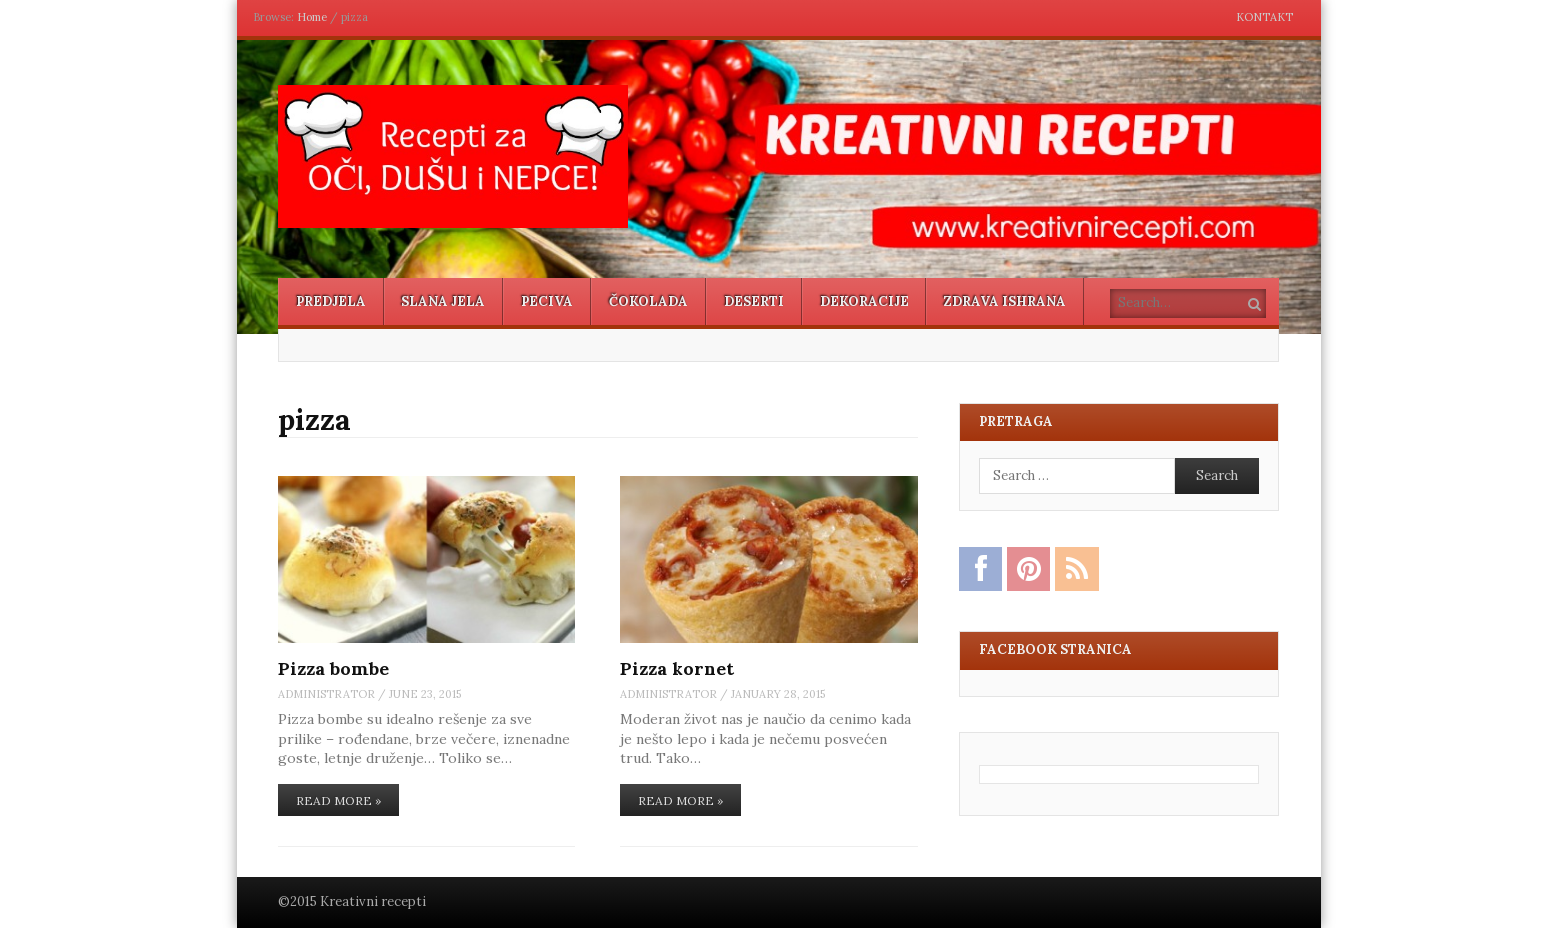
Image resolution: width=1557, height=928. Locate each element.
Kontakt (1264, 17)
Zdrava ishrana (1005, 301)
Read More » (338, 800)
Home (312, 17)
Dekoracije (864, 301)
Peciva (547, 301)
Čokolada (648, 301)
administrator (326, 694)
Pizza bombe (333, 668)
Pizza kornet (677, 668)
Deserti (754, 301)
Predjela (331, 301)
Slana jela (443, 301)
